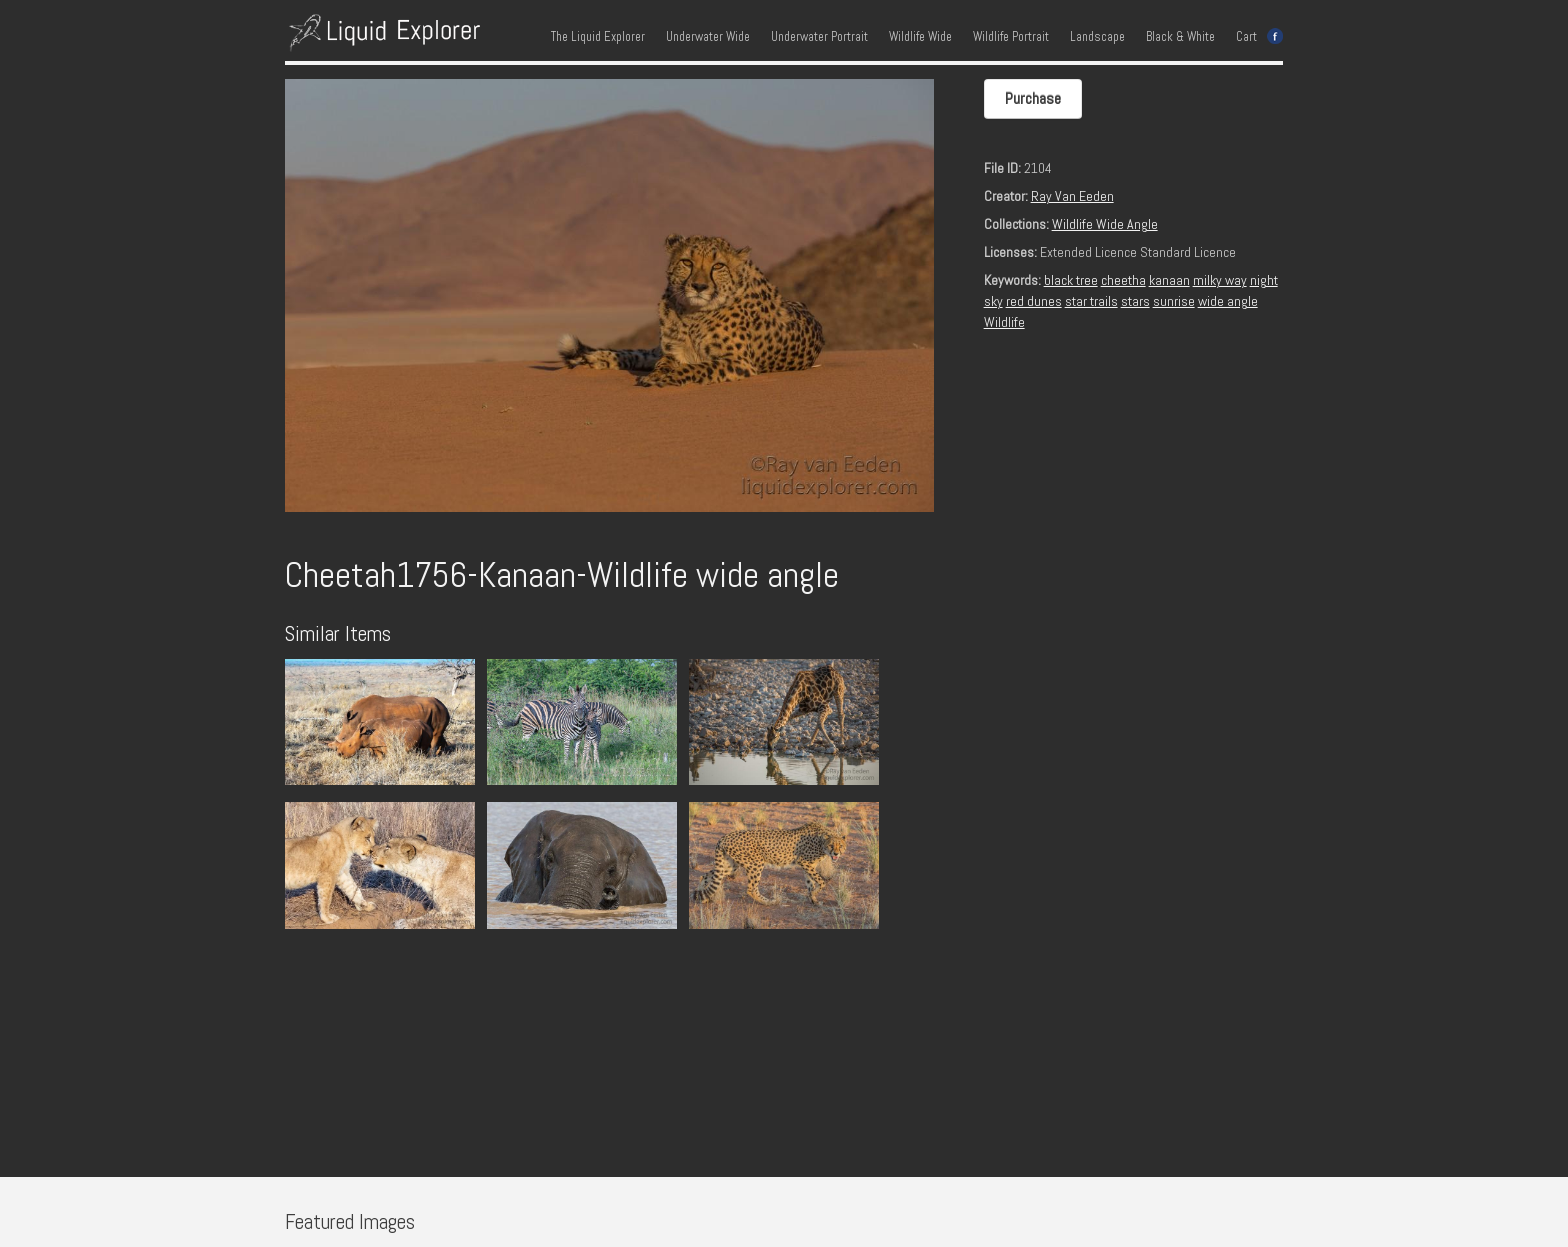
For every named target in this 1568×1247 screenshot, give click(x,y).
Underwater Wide (708, 37)
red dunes (1034, 301)
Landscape (1097, 37)
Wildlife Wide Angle (1105, 224)
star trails (1091, 301)
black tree (1071, 280)
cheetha (1123, 280)
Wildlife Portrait (1011, 37)
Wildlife (1004, 322)
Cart (1246, 37)
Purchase (1033, 98)
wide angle (1228, 301)
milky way (1220, 280)
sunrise (1174, 301)
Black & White (1180, 37)
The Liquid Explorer (598, 37)
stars (1135, 301)
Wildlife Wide (920, 37)
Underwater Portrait (819, 37)
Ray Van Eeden (1072, 196)
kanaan (1169, 280)
